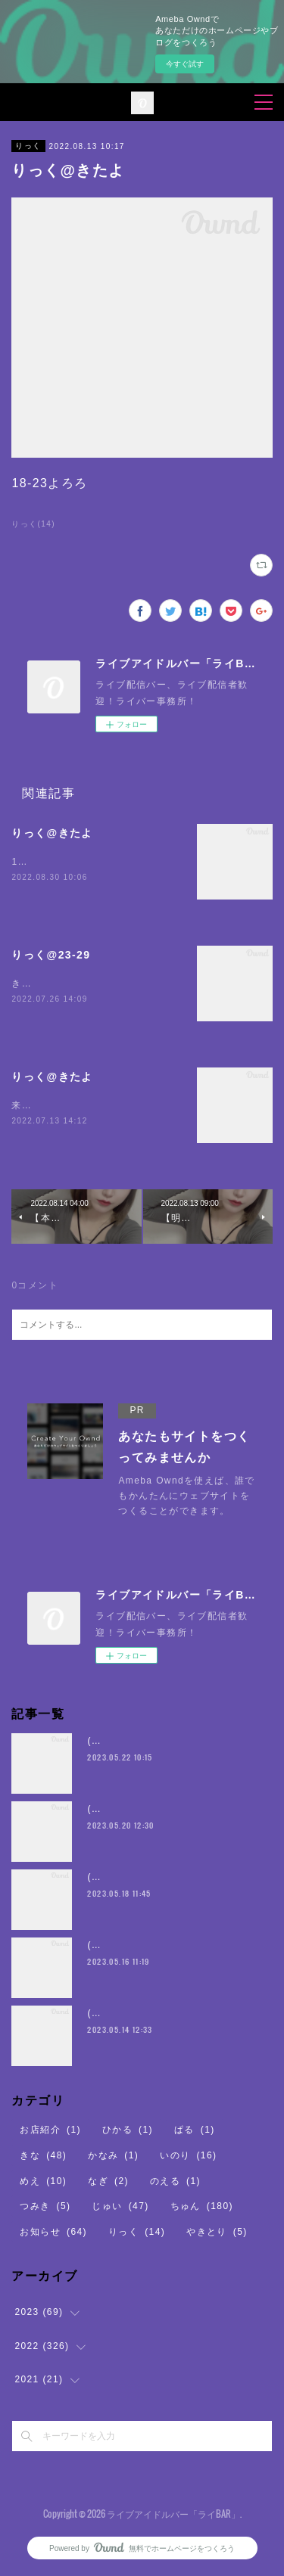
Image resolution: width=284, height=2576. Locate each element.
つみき (45, 2207)
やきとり (217, 2232)
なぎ (108, 2182)
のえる (175, 2182)
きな (43, 2156)
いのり (188, 2156)
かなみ (113, 2156)
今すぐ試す (185, 64)
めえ (43, 2182)
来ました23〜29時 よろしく (79, 1106)
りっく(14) (33, 524)
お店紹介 (50, 2131)
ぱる (194, 2131)
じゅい (120, 2207)
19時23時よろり (48, 861)
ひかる (127, 2131)
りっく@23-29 (50, 955)
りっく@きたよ (51, 833)
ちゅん (201, 2207)
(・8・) (104, 1741)
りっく (28, 145)
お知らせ (53, 2232)
